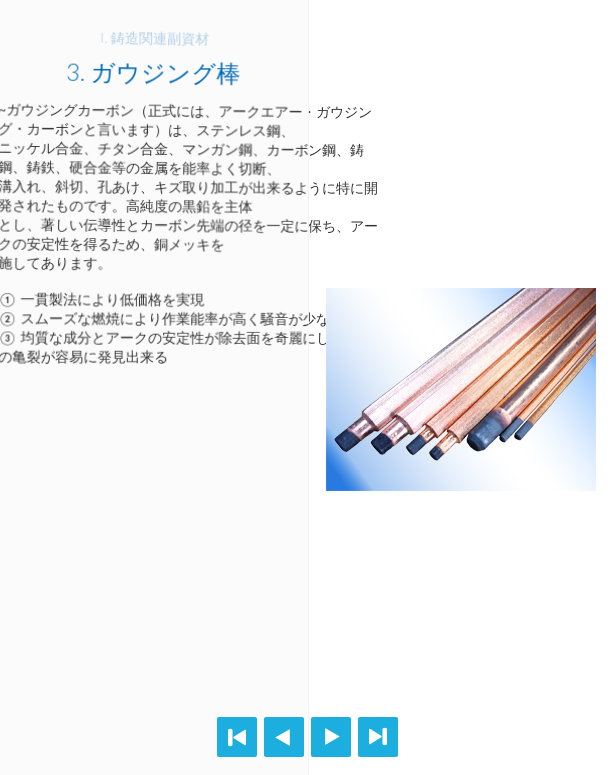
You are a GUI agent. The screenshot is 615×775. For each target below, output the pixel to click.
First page (237, 737)
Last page (378, 737)
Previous (284, 737)
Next (331, 737)
